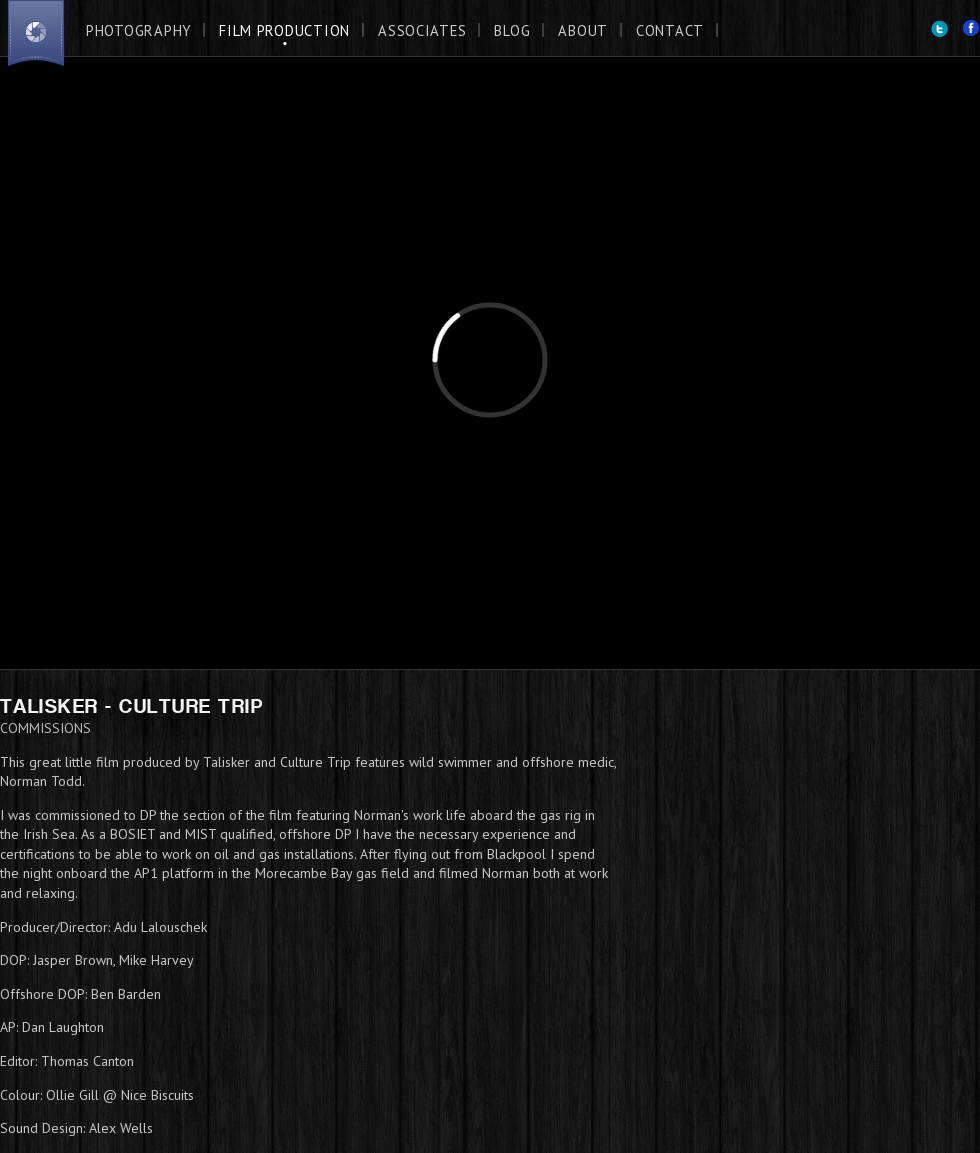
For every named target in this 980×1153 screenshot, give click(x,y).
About (583, 30)
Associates (422, 30)
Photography (138, 30)
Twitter (939, 28)
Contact (670, 30)
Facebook (971, 28)
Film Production (284, 30)
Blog (512, 30)
